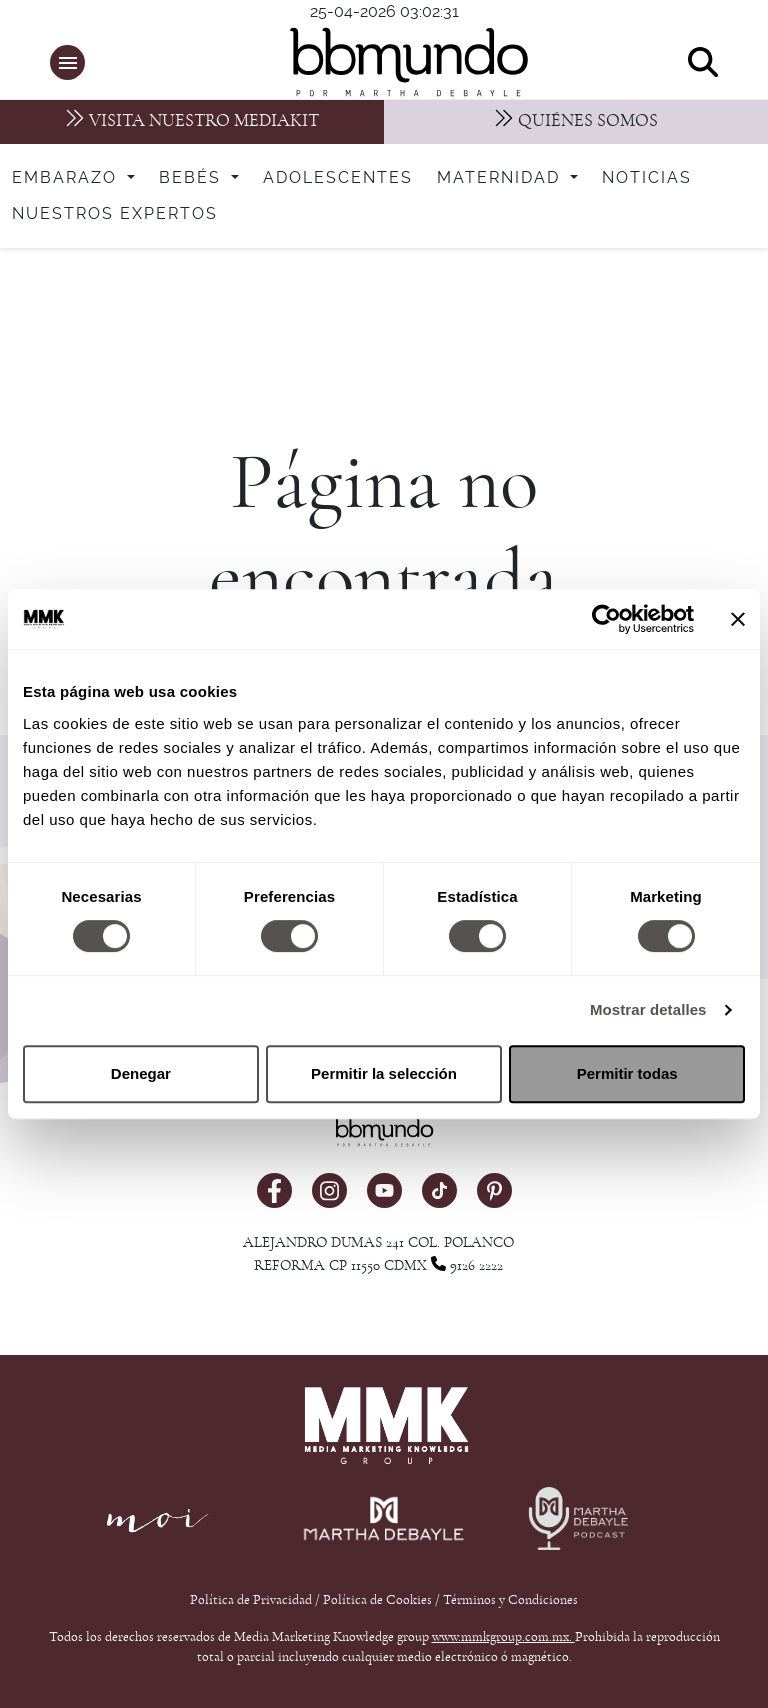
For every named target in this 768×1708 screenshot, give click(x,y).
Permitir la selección (384, 1073)
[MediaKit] (192, 122)
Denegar (141, 1073)
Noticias (647, 178)
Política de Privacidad (252, 1600)
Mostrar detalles (648, 1009)
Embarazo (67, 178)
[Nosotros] (576, 122)
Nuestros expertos (115, 214)
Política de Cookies (377, 1600)
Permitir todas (627, 1073)
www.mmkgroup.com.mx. (503, 1637)
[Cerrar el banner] (738, 619)
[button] (67, 62)
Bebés (193, 178)
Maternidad (501, 178)
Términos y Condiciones (510, 1600)
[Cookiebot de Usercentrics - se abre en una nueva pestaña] (606, 619)
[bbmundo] (394, 62)
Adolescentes (338, 178)
